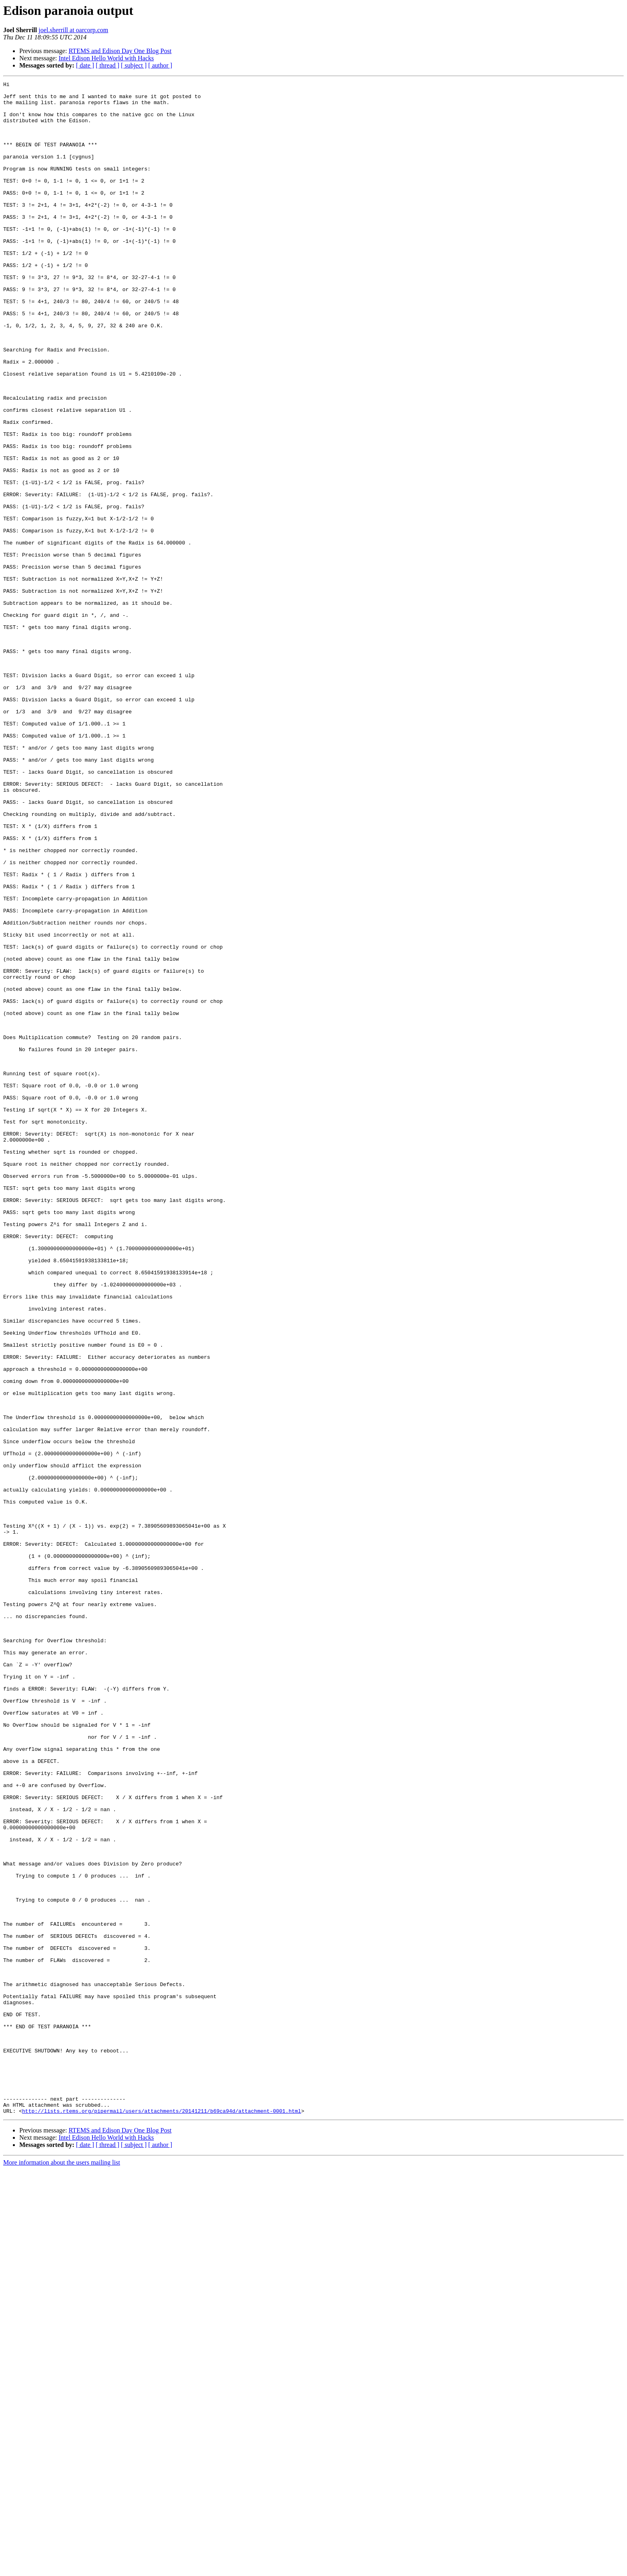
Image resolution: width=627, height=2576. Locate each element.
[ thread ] (107, 65)
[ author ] (160, 65)
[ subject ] (134, 65)
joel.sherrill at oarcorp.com (73, 30)
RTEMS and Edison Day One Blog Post (120, 50)
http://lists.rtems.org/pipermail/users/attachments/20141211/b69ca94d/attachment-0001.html (161, 2517)
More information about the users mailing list (61, 2569)
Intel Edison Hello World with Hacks (106, 58)
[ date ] (85, 65)
